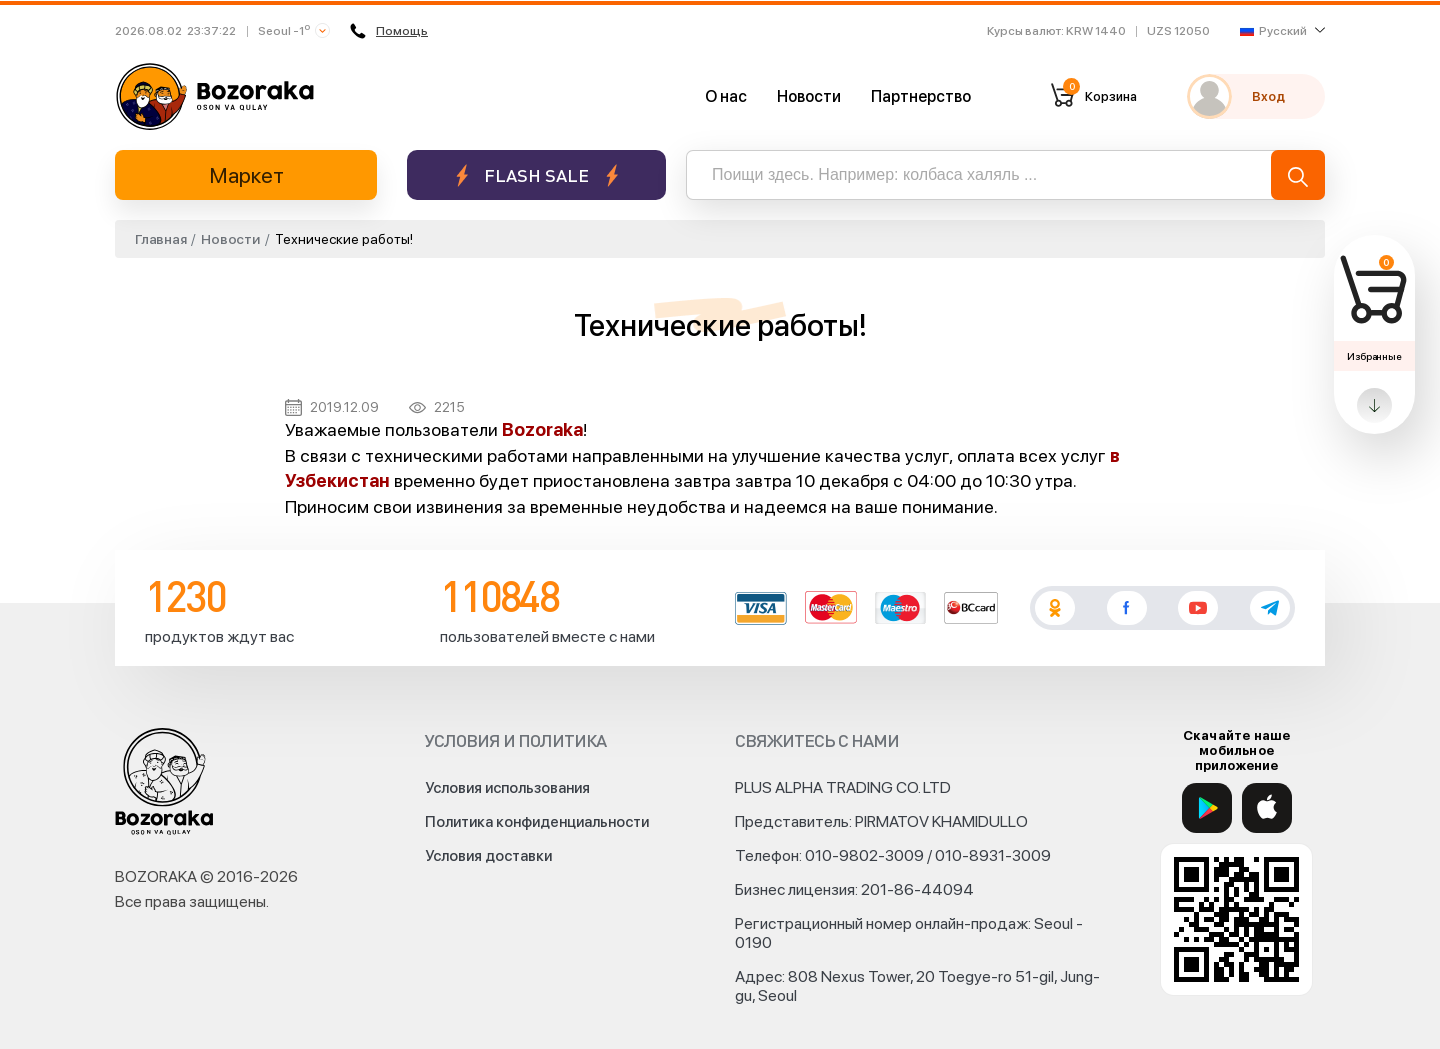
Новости (809, 96)
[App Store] (1267, 808)
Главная (160, 239)
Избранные (1374, 356)
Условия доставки (488, 856)
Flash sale (536, 175)
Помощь (389, 31)
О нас (726, 96)
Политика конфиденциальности (537, 822)
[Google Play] (1207, 808)
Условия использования (507, 788)
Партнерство (921, 96)
